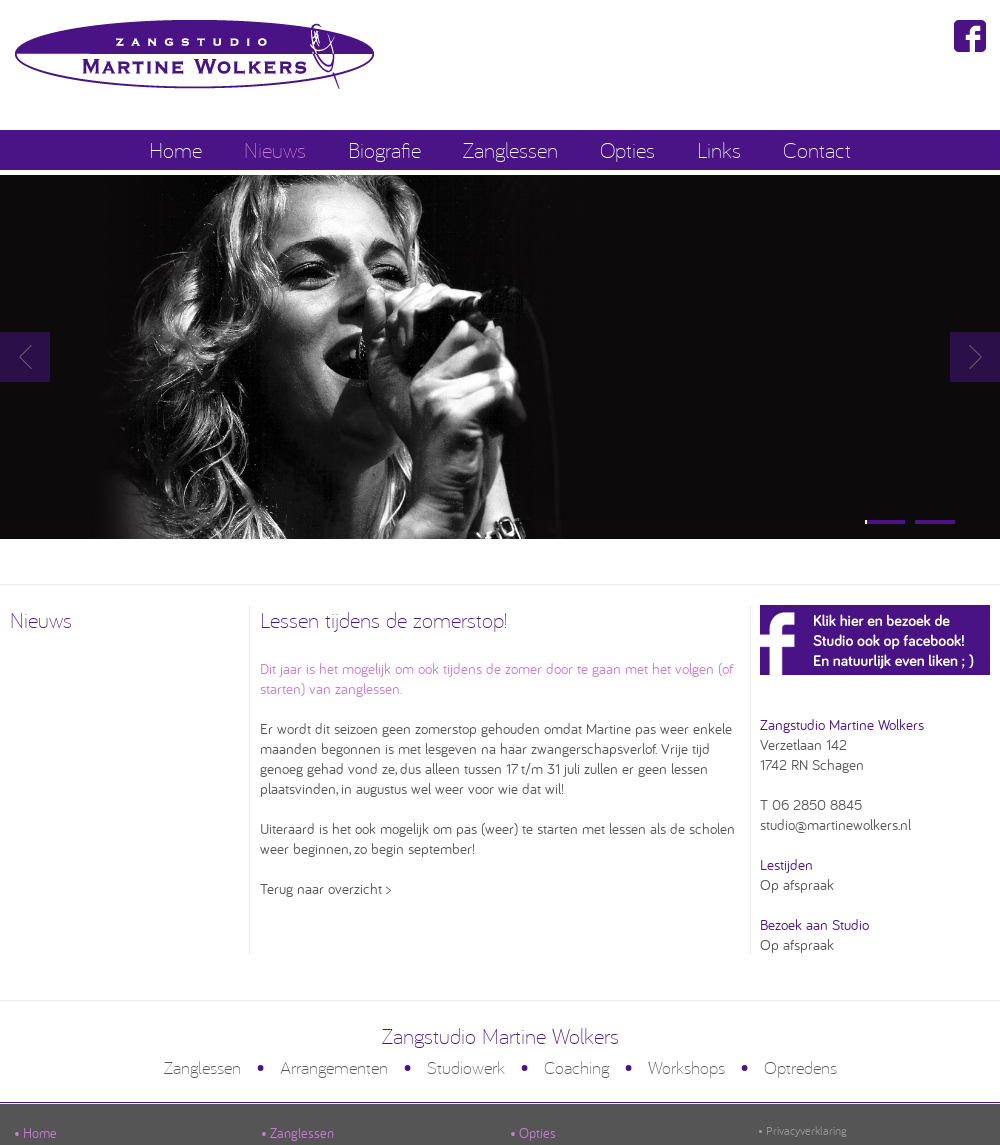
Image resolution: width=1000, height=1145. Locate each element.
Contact (817, 149)
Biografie (384, 149)
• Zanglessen (297, 1133)
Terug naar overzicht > (325, 888)
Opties (627, 149)
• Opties (533, 1133)
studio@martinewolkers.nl (835, 824)
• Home (35, 1133)
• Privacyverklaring (802, 1130)
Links (719, 149)
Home (175, 149)
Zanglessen (510, 149)
